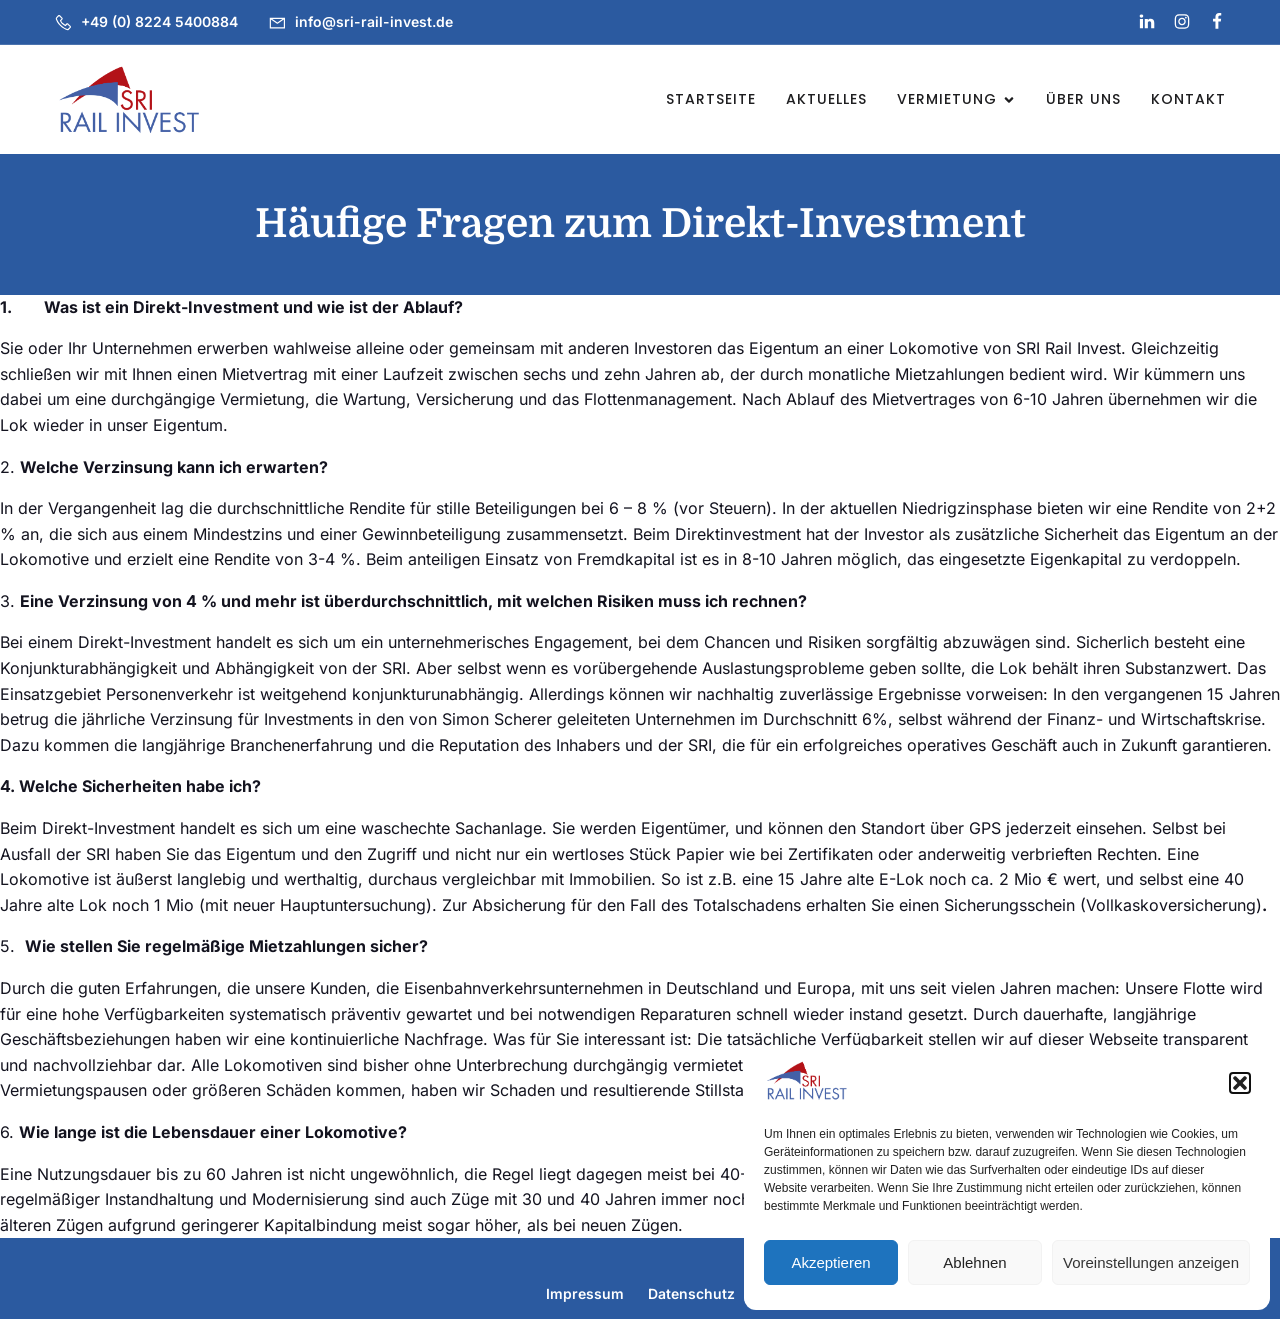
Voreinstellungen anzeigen (1151, 1262)
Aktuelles (826, 99)
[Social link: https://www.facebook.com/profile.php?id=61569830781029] (1208, 22)
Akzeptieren (830, 1262)
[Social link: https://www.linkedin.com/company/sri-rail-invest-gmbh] (1138, 22)
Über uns (1083, 99)
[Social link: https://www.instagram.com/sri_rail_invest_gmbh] (1173, 22)
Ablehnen (974, 1262)
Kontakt (1188, 99)
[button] (1240, 1083)
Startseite (711, 99)
